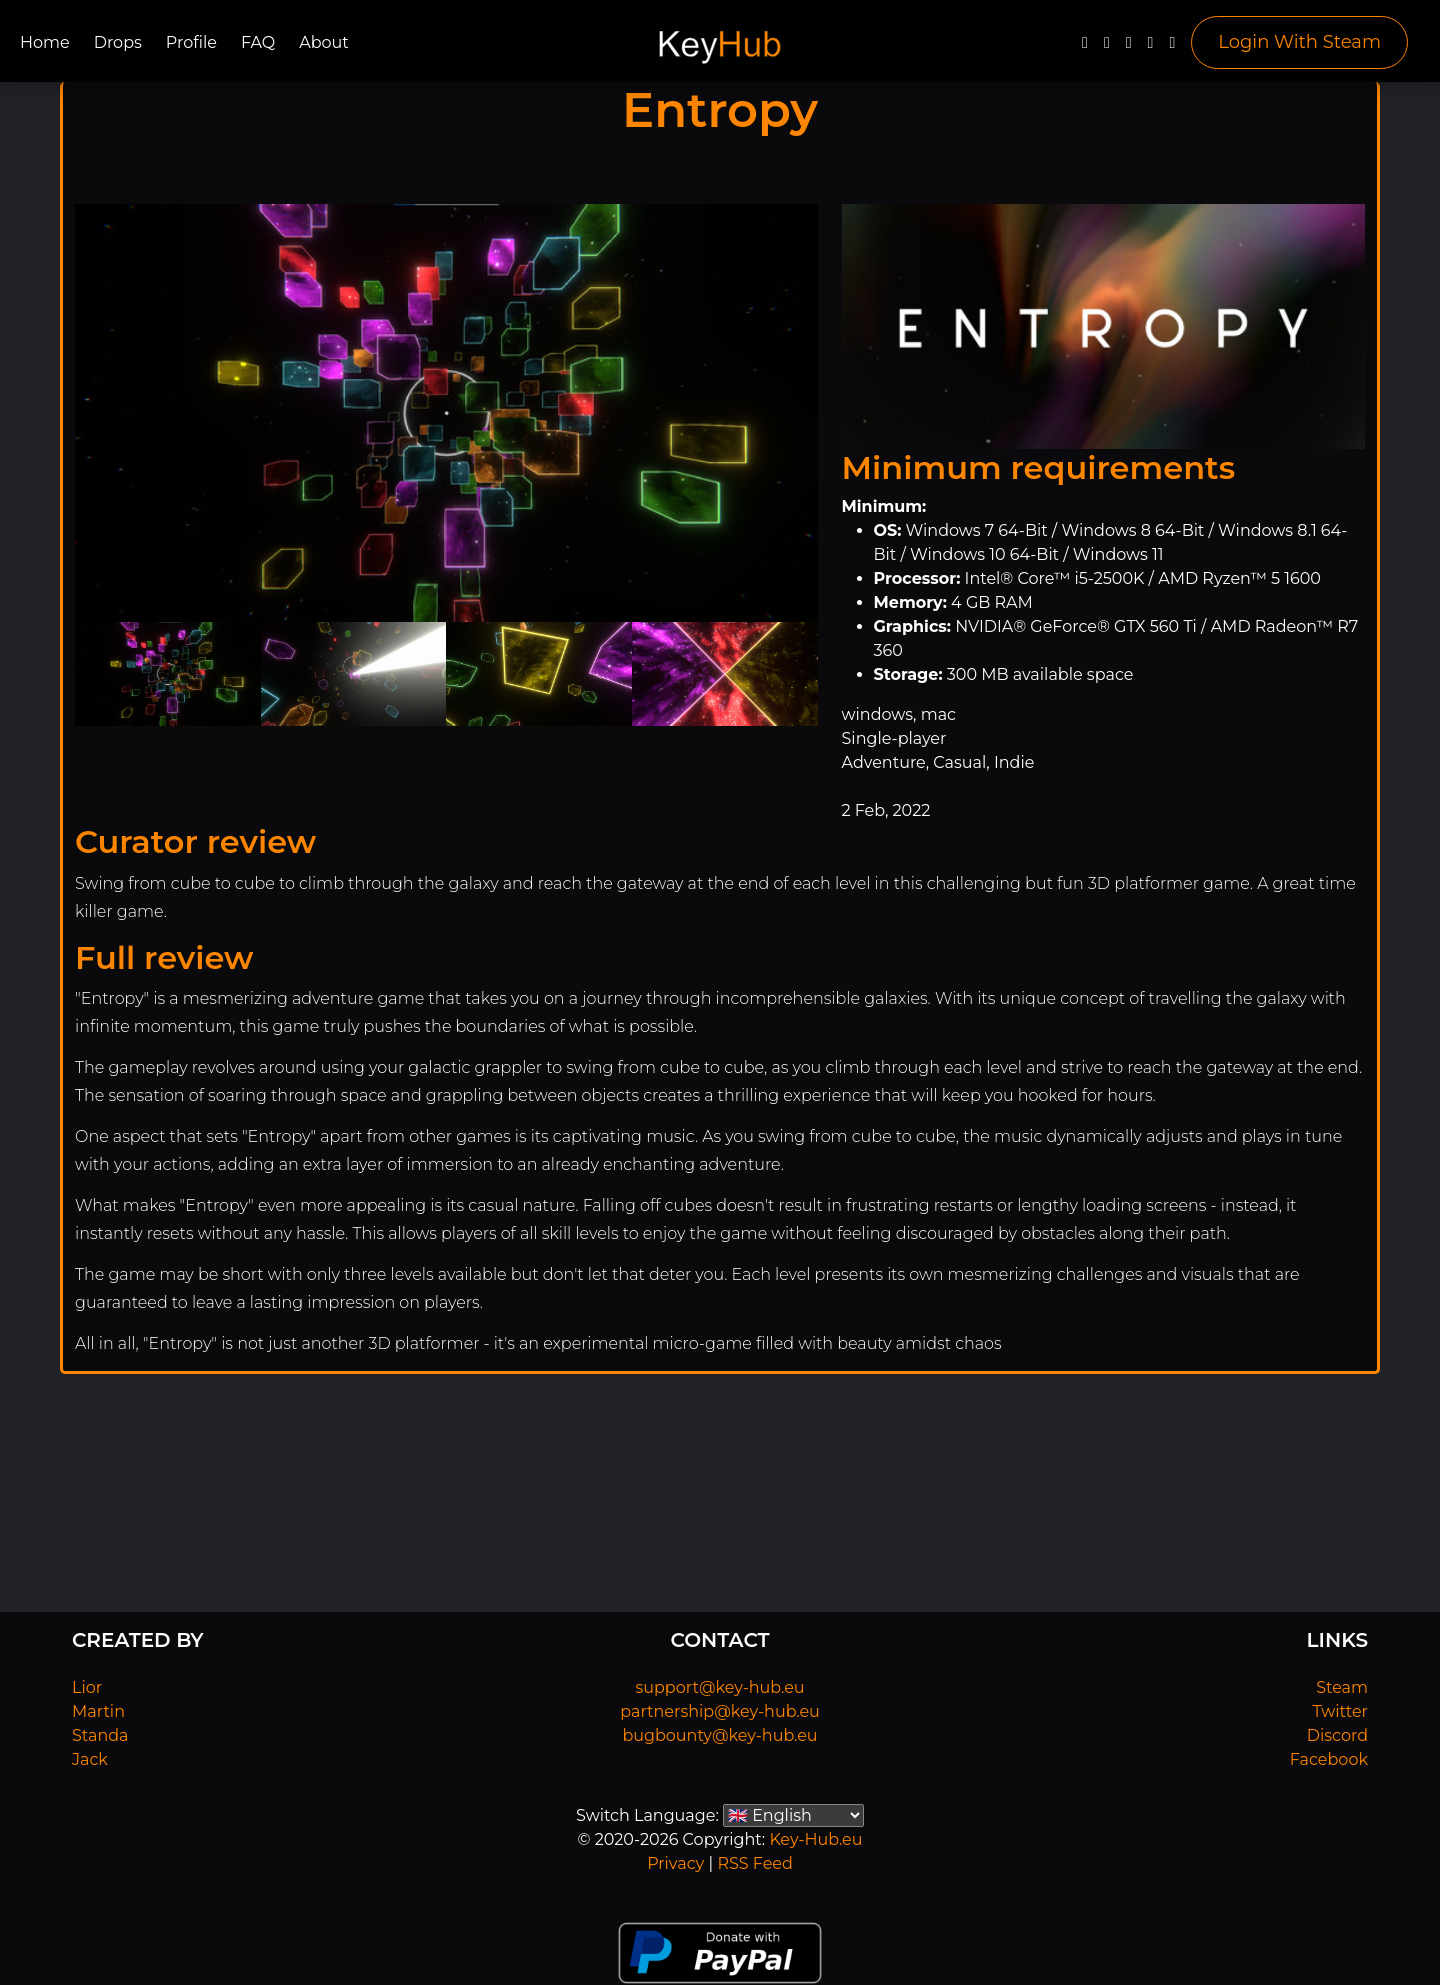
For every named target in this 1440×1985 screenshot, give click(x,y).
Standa (100, 1735)
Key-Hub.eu (815, 1839)
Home (45, 42)
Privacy (675, 1863)
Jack (90, 1759)
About (324, 42)
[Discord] (1151, 47)
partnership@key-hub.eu (720, 1711)
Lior (87, 1687)
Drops (118, 42)
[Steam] (1172, 47)
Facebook (1329, 1759)
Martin (98, 1711)
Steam (1342, 1687)
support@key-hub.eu (719, 1687)
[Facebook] (1085, 47)
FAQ (258, 42)
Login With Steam (1299, 42)
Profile (191, 42)
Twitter (1340, 1711)
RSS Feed (754, 1863)
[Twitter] (1107, 47)
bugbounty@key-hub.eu (719, 1735)
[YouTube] (1129, 47)
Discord (1337, 1735)
